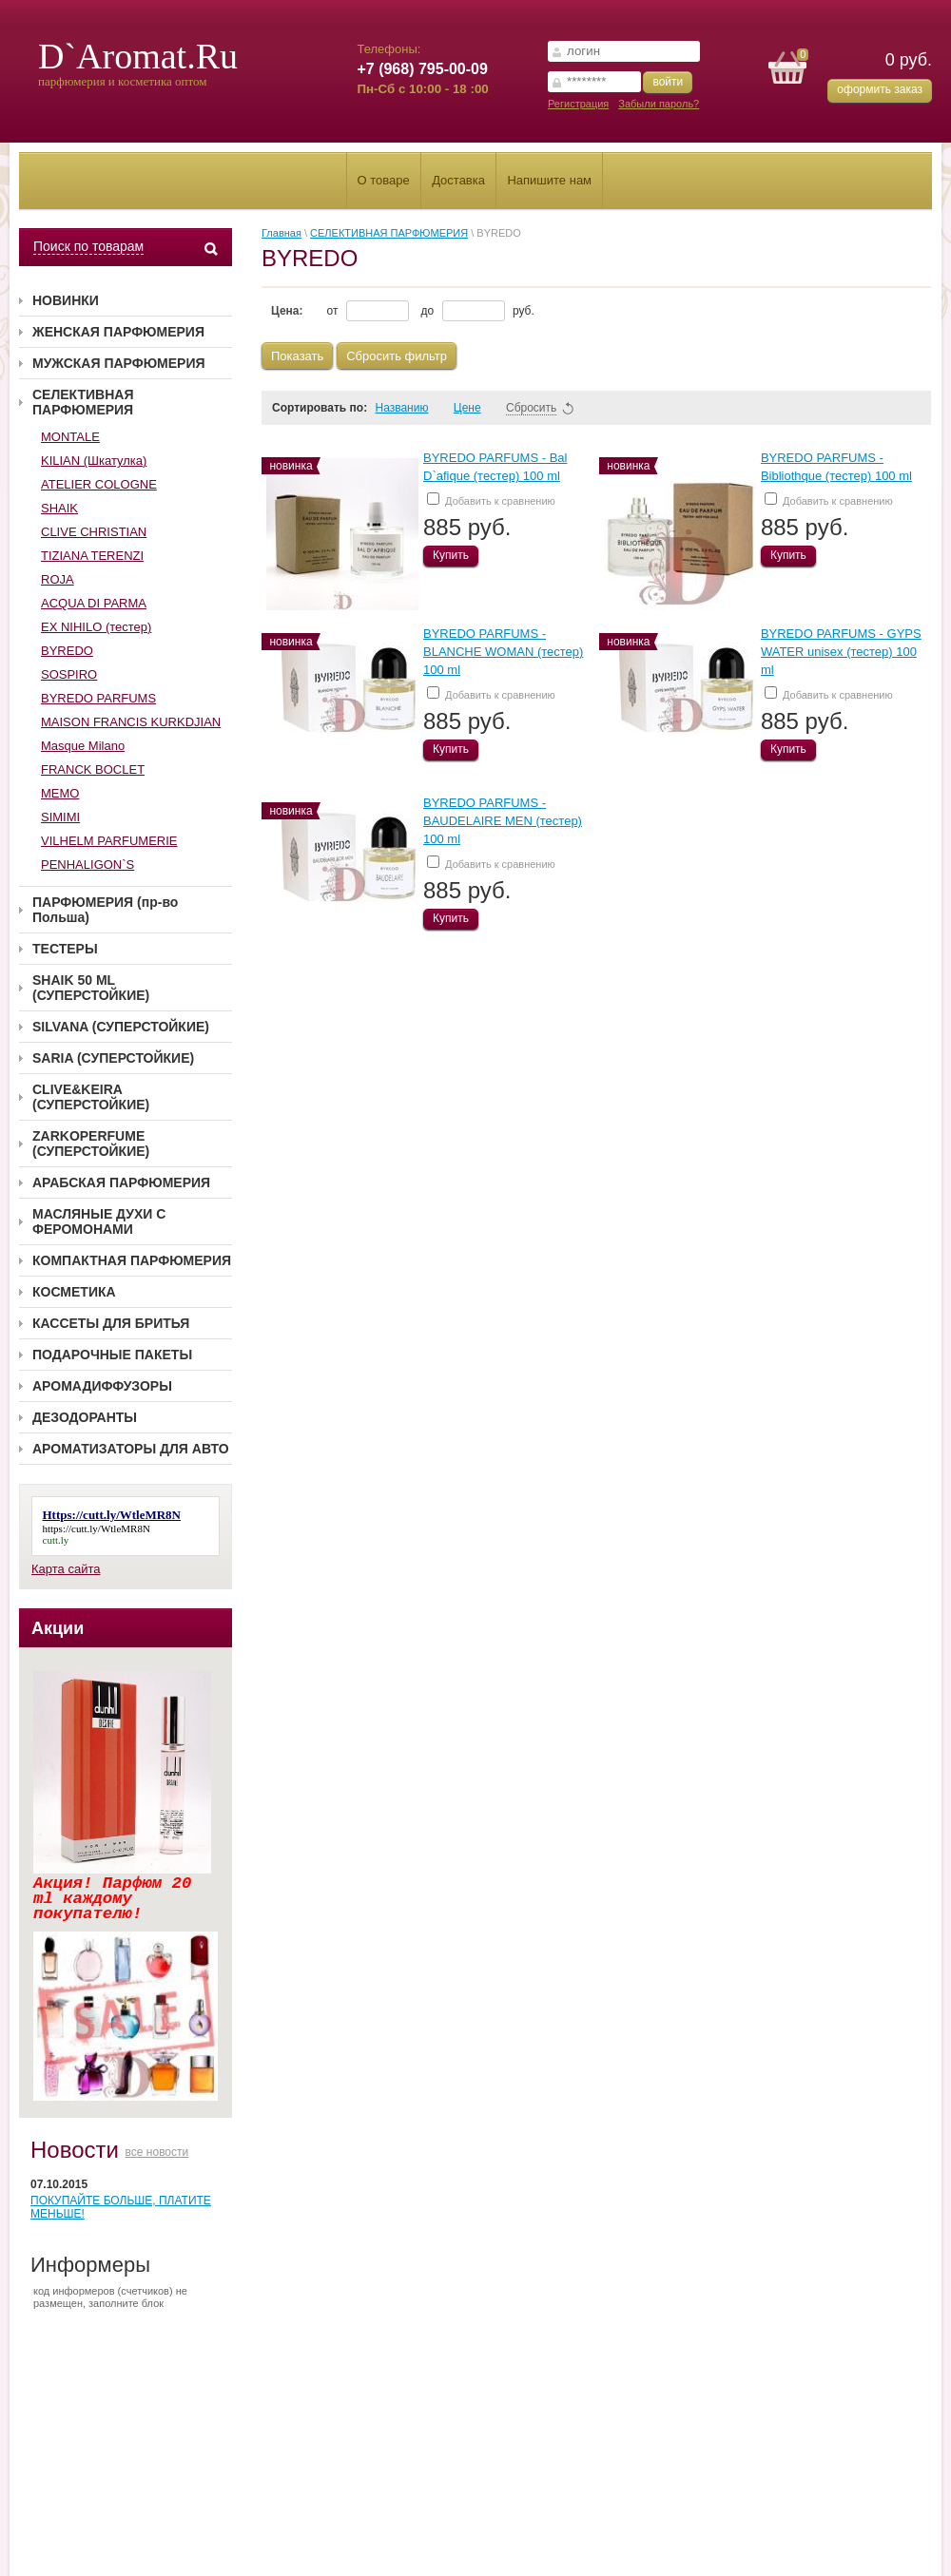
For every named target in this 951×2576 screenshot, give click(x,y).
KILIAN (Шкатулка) (93, 460)
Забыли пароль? (658, 103)
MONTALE (70, 437)
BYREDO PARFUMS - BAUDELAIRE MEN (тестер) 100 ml (502, 821)
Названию (410, 407)
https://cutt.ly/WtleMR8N (96, 1528)
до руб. (477, 310)
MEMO (60, 793)
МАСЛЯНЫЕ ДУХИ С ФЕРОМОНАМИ (98, 1221)
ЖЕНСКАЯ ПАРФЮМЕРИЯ (118, 331)
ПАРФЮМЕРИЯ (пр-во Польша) (105, 909)
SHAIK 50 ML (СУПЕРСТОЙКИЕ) (90, 987)
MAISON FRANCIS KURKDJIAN (131, 722)
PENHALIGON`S (87, 864)
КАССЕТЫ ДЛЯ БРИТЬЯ (110, 1323)
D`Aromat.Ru (138, 56)
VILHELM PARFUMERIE (109, 841)
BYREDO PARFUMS (98, 698)
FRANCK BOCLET (93, 769)
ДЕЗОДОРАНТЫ (84, 1417)
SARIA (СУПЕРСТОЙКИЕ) (113, 1058)
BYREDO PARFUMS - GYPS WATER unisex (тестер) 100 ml (841, 651)
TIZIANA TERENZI (92, 555)
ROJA (57, 579)
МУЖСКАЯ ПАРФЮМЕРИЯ (118, 363)
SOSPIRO (69, 674)
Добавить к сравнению (491, 499)
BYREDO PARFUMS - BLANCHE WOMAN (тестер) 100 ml (503, 651)
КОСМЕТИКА (74, 1291)
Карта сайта (65, 1569)
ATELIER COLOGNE (99, 484)
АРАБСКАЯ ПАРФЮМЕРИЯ (121, 1182)
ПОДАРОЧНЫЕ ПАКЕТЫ (112, 1354)
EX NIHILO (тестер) (96, 627)
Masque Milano (83, 746)
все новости (157, 2152)
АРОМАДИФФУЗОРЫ (102, 1386)
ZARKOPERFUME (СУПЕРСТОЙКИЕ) (90, 1143)
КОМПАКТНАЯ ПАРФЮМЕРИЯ (131, 1260)
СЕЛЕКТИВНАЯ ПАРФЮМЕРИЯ (83, 402)
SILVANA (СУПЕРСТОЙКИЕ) (120, 1026)
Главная (281, 233)
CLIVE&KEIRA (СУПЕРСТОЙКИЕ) (90, 1097)
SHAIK (59, 508)
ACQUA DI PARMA (93, 603)
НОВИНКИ (65, 300)
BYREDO (67, 651)
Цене (476, 407)
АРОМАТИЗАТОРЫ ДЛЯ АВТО (130, 1448)
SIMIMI (60, 817)
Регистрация (578, 103)
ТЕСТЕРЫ (65, 948)
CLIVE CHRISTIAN (93, 532)
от (368, 310)
